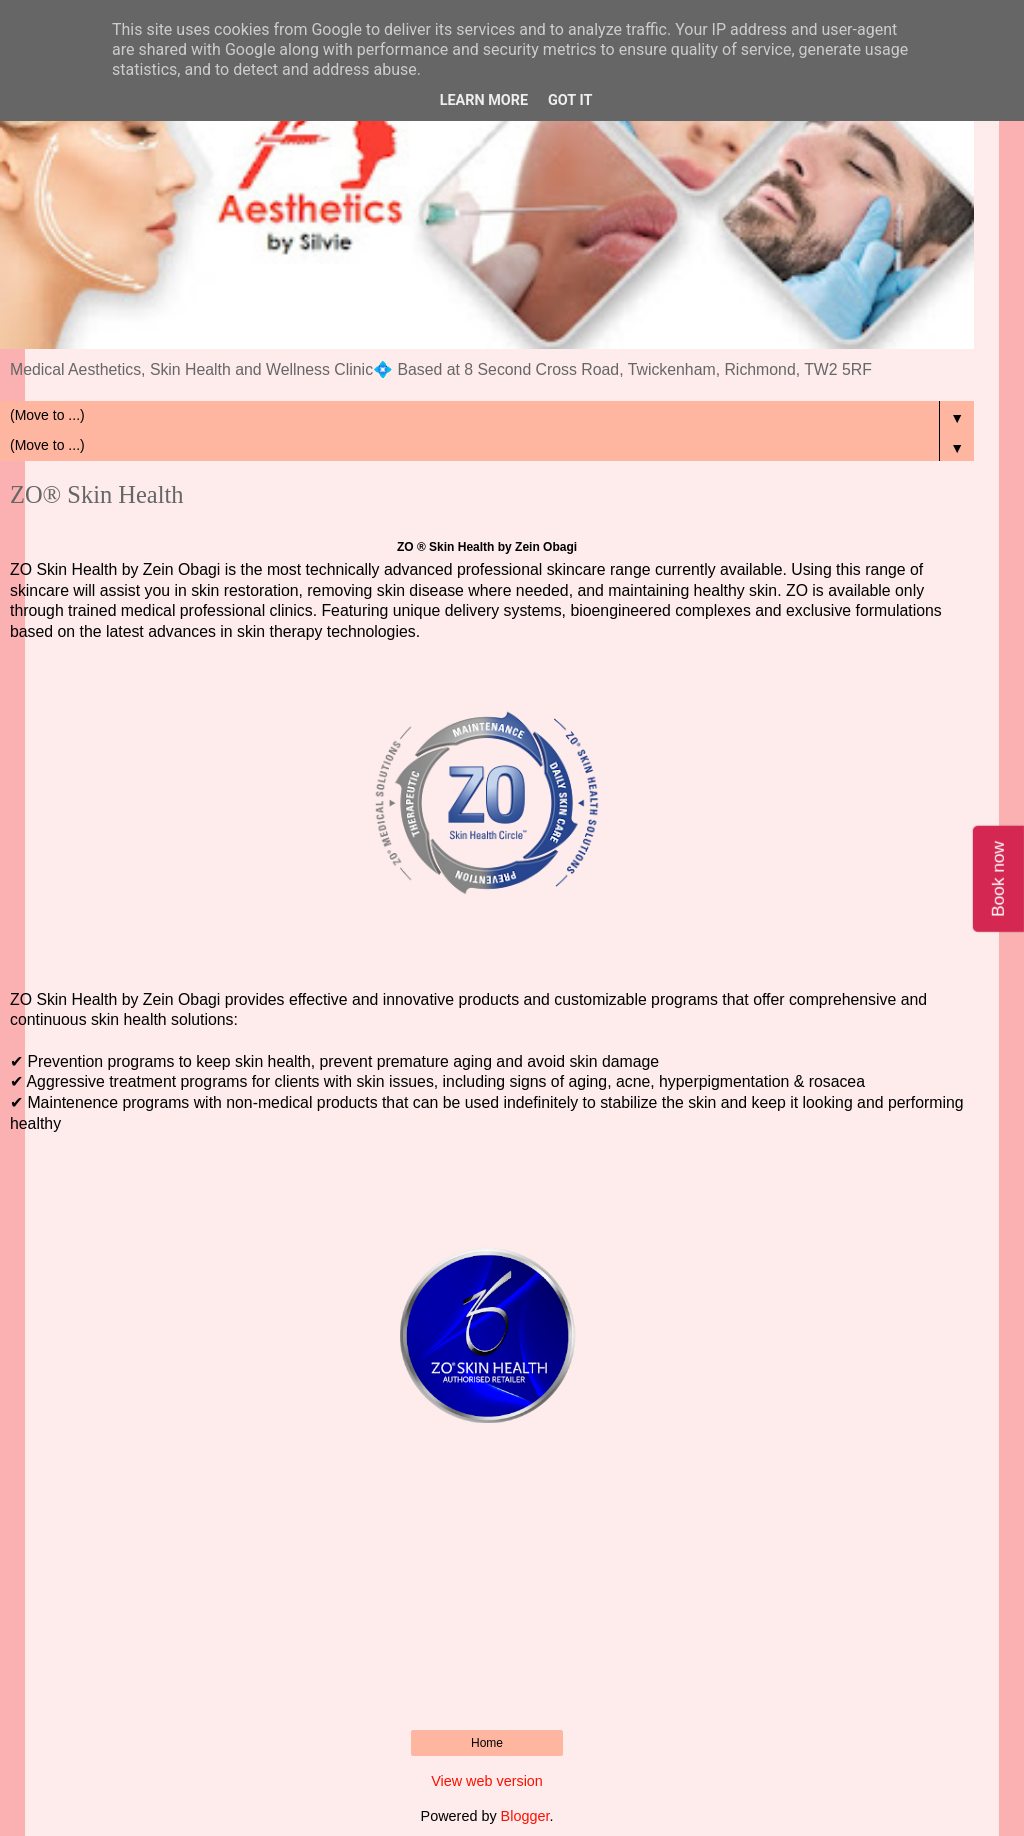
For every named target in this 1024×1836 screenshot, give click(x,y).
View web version (487, 1781)
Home (487, 1743)
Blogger (525, 1816)
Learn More (484, 100)
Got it (570, 100)
